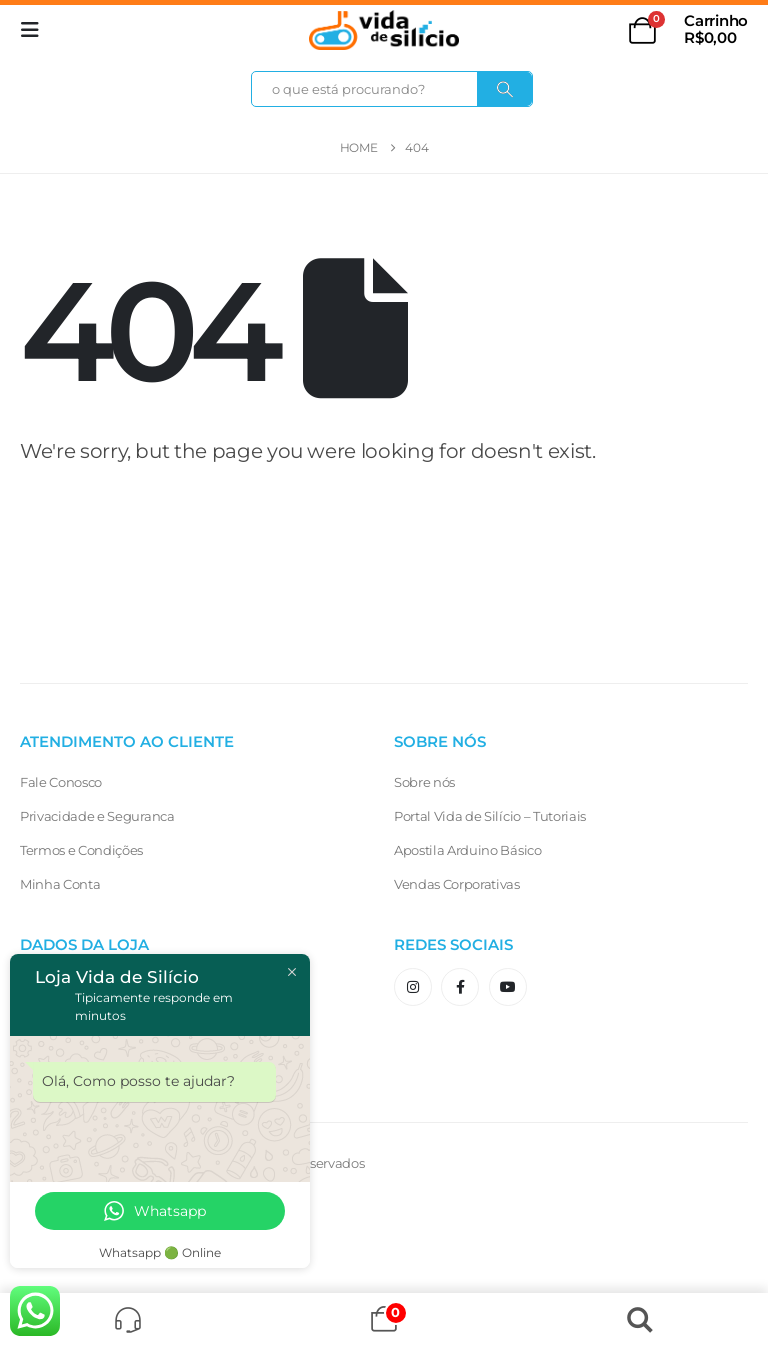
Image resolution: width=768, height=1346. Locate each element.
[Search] (505, 89)
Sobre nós (424, 782)
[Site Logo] (384, 30)
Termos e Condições (81, 850)
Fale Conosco (61, 782)
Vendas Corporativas (457, 884)
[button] (36, 30)
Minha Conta (60, 884)
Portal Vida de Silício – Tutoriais (490, 816)
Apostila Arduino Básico (468, 850)
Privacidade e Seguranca (97, 816)
